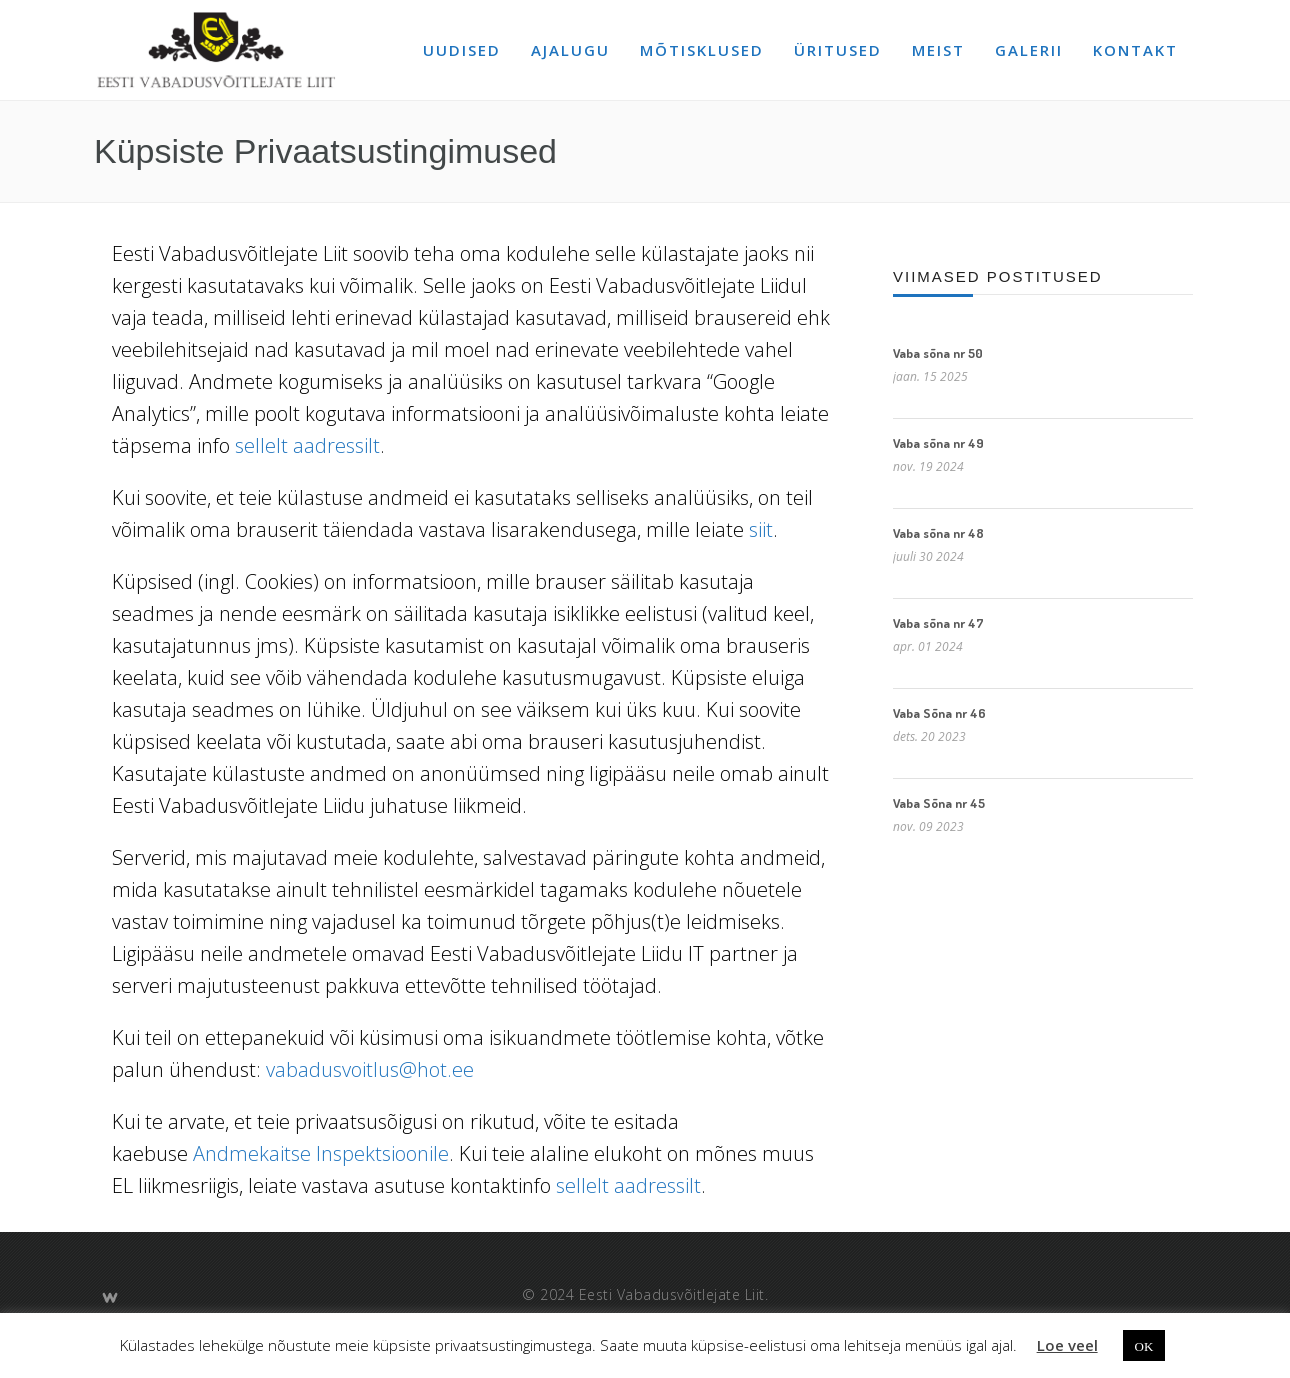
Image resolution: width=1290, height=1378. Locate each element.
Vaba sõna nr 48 (938, 533)
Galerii (1029, 50)
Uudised (462, 50)
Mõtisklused (702, 50)
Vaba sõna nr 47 (938, 623)
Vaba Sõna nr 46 (939, 713)
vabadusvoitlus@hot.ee (370, 1069)
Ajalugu (570, 50)
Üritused (838, 50)
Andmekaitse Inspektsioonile (321, 1153)
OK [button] (1144, 1345)
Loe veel (1067, 1345)
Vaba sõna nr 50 (938, 353)
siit (761, 529)
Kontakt (1135, 50)
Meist (938, 50)
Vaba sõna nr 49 (938, 443)
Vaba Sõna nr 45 (939, 803)
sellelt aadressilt (307, 445)
